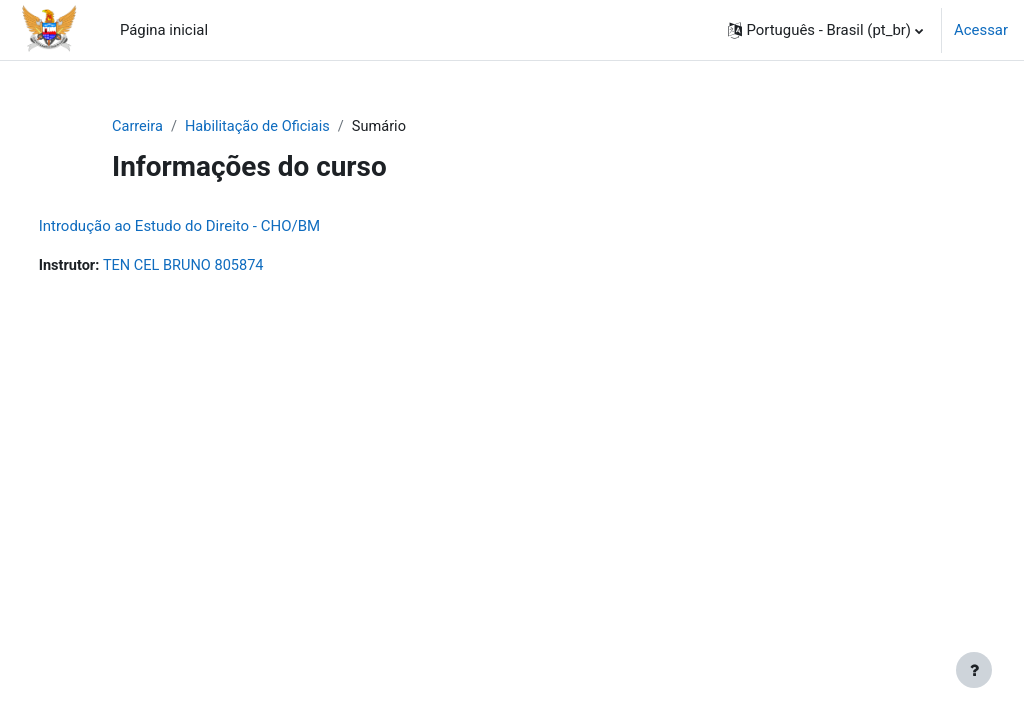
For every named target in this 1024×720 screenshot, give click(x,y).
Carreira (138, 127)
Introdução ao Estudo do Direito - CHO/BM (216, 227)
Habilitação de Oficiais (260, 127)
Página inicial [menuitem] (164, 30)
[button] (826, 30)
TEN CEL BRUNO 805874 (224, 267)
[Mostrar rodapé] (974, 670)
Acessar (981, 30)
